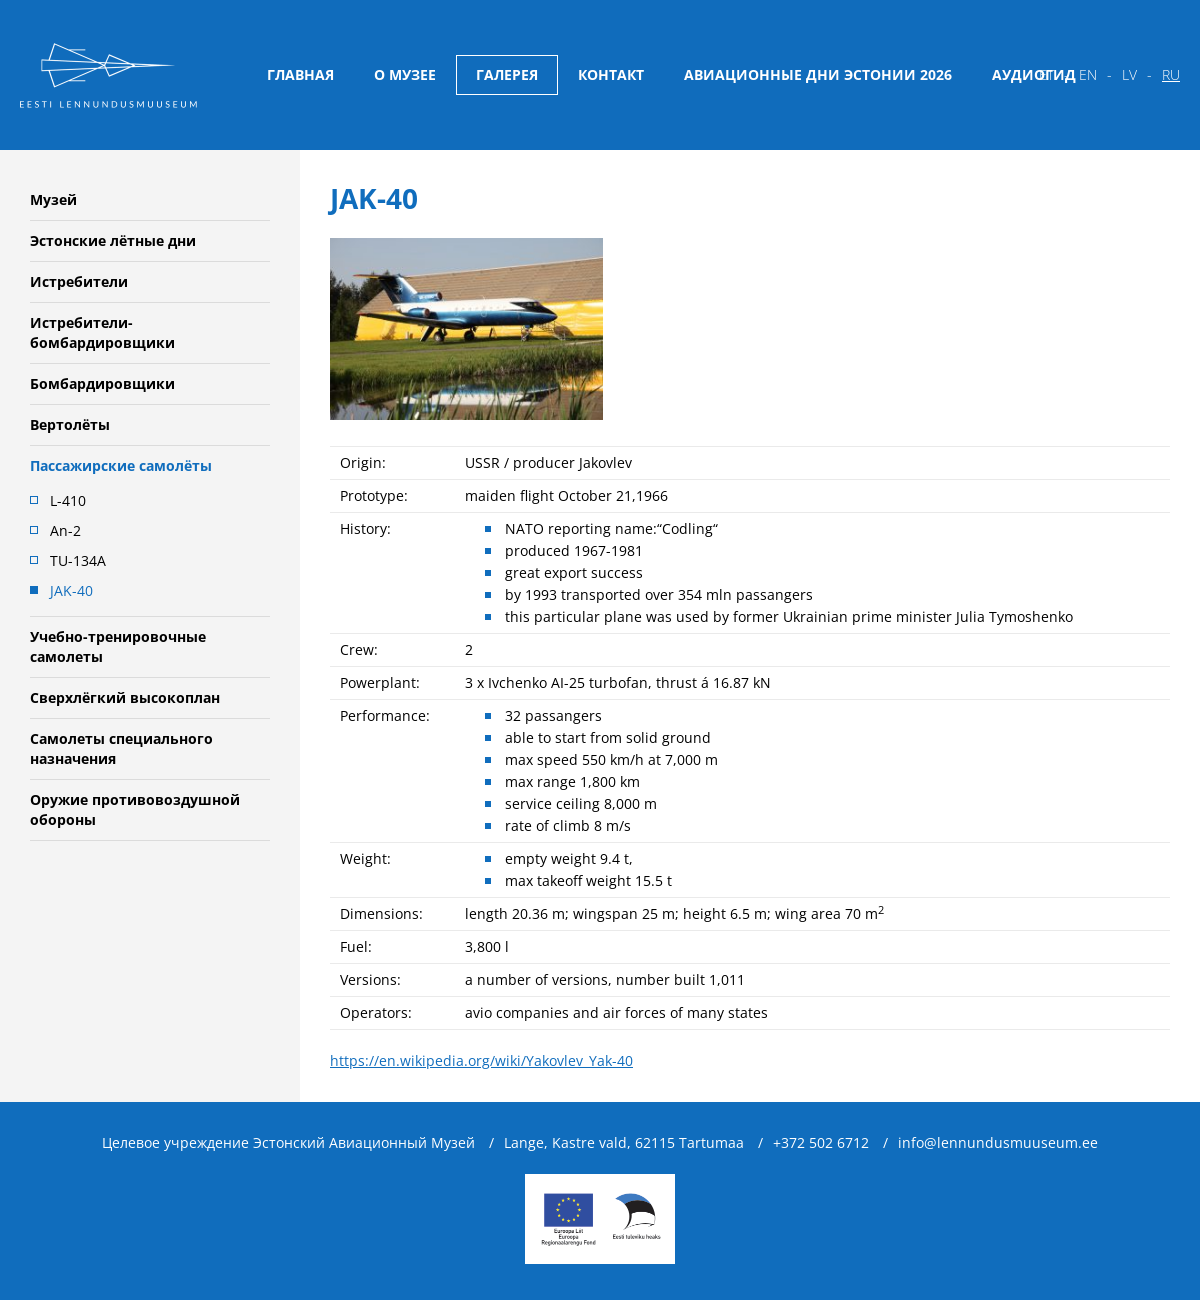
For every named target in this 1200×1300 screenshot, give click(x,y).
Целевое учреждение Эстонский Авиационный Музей (288, 1142)
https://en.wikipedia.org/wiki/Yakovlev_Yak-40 (481, 1060)
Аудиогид (1034, 74)
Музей (53, 199)
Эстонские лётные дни (113, 240)
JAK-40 (71, 590)
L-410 (68, 500)
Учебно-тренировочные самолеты (118, 646)
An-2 (65, 530)
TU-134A (78, 560)
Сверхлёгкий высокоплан (125, 697)
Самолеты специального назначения (121, 748)
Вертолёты (70, 424)
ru (1171, 74)
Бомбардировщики (102, 383)
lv (1129, 74)
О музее (405, 74)
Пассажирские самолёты (121, 465)
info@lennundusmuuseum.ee (998, 1142)
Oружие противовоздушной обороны (135, 809)
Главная (300, 74)
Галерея (507, 74)
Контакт (611, 74)
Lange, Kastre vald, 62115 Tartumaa (624, 1142)
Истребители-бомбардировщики (102, 332)
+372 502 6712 (821, 1142)
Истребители (79, 281)
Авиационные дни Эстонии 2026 (818, 74)
